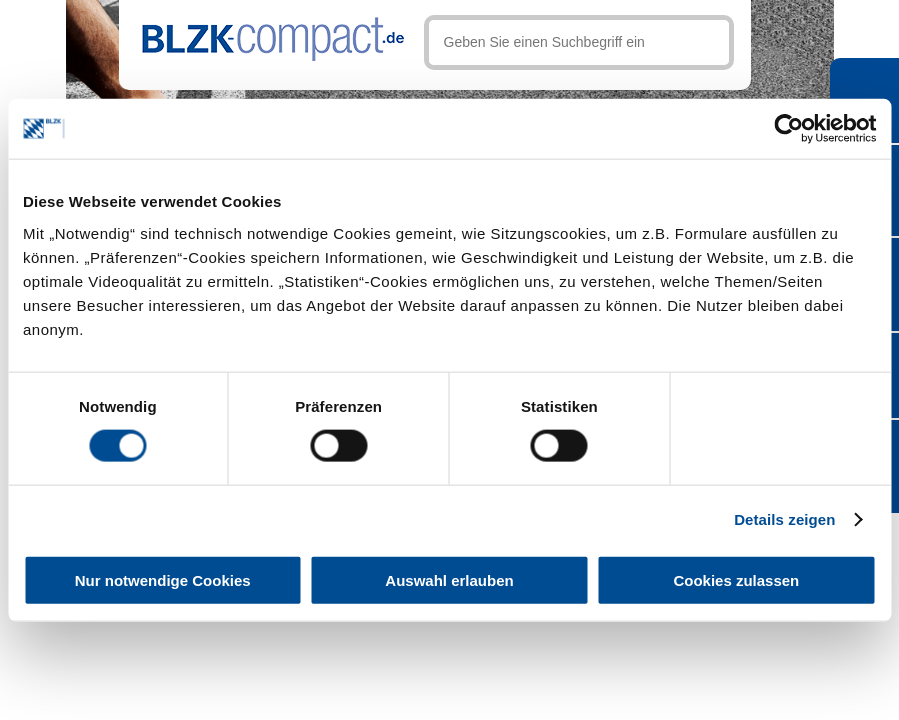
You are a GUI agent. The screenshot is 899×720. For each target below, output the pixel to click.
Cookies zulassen (736, 579)
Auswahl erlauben (449, 579)
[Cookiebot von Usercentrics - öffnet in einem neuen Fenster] (788, 129)
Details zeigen (784, 519)
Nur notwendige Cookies (163, 579)
